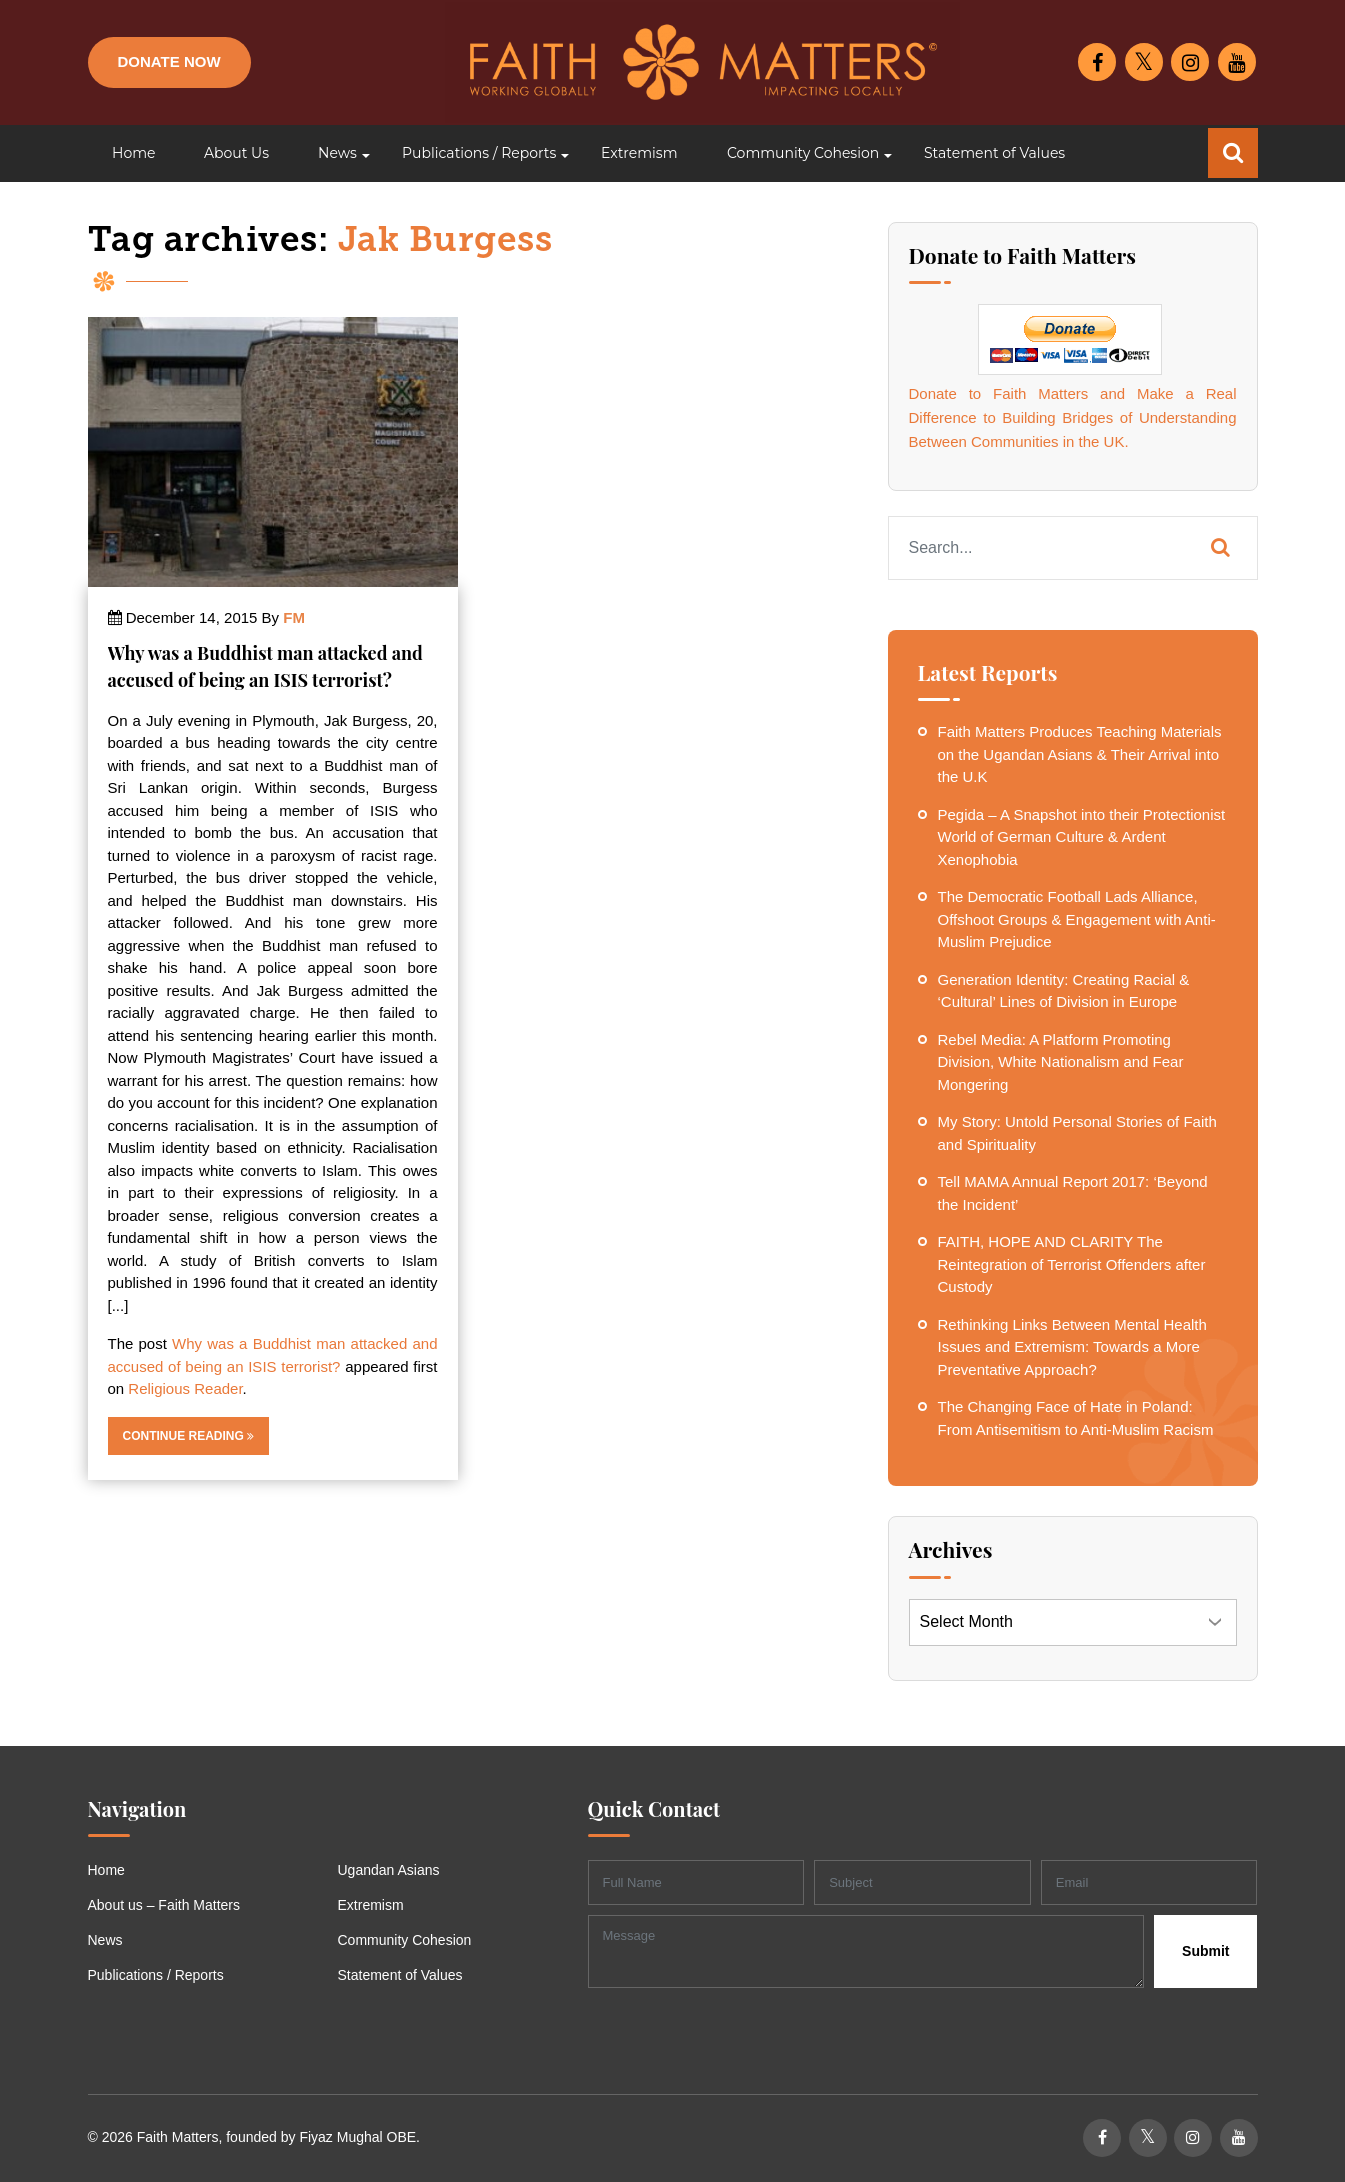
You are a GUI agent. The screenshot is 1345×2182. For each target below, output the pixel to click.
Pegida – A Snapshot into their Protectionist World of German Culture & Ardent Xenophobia (1082, 837)
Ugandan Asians (389, 1870)
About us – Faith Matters (164, 1905)
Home (106, 1870)
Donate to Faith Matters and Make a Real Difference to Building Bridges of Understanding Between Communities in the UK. (1073, 417)
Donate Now (169, 61)
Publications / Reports (156, 1975)
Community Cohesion (405, 1940)
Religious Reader (185, 1388)
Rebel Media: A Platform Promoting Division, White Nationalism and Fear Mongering (1061, 1062)
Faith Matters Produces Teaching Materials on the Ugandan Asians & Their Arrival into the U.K (1080, 754)
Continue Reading (189, 1436)
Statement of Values (400, 1975)
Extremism (371, 1905)
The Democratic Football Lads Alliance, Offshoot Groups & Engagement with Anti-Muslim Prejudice (1077, 919)
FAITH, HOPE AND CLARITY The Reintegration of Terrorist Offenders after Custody (1072, 1264)
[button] (335, 153)
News (105, 1940)
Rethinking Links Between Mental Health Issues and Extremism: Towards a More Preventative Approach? (1072, 1347)
